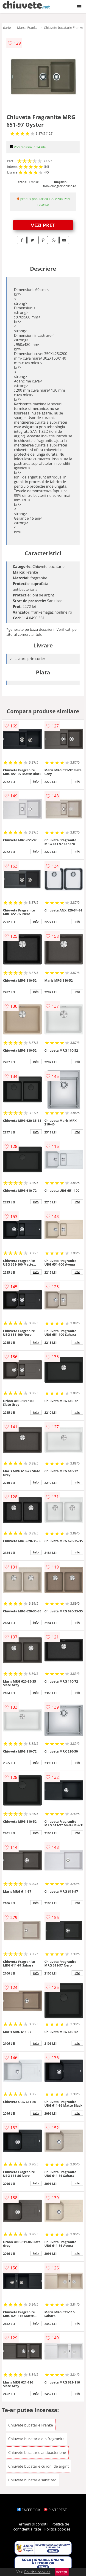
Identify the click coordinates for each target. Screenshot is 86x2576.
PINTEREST (55, 2509)
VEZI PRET (43, 225)
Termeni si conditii (32, 2524)
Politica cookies (57, 2529)
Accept (61, 2571)
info (36, 781)
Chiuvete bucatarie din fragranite (36, 2438)
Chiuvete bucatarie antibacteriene (37, 2452)
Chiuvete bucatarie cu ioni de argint (38, 2466)
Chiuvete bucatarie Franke (63, 27)
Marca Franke (27, 27)
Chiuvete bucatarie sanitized (32, 2479)
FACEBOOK (29, 2509)
